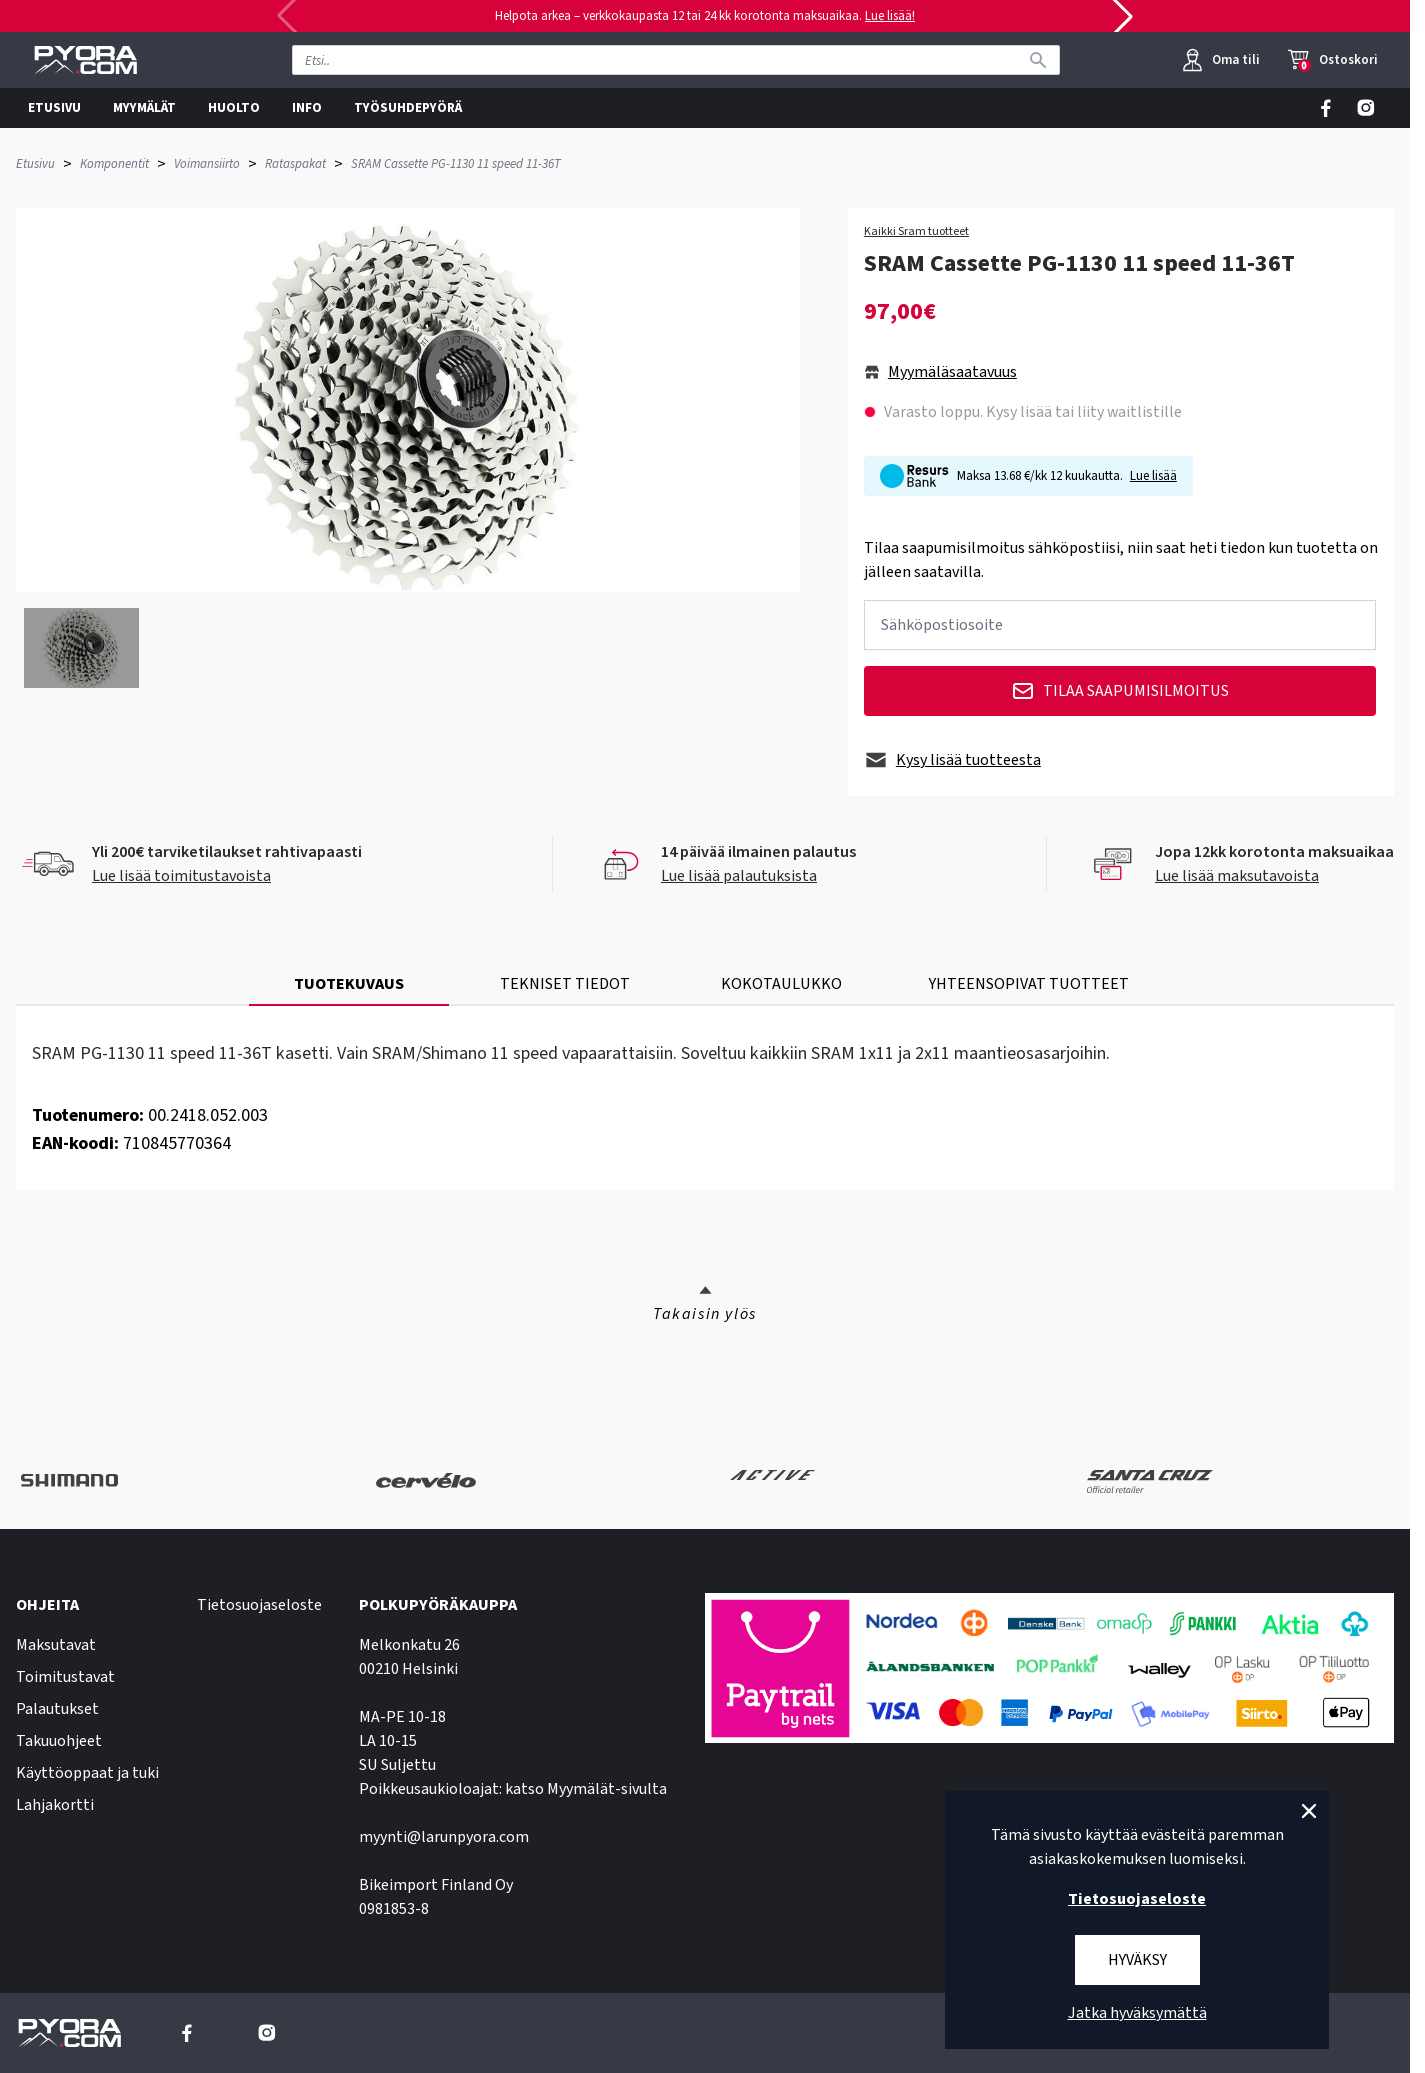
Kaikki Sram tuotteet (916, 232)
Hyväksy (1137, 1960)
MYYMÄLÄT (144, 108)
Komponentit (114, 164)
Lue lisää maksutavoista (1237, 876)
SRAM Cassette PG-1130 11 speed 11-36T (456, 164)
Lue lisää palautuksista (739, 876)
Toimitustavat (65, 1677)
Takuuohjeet (59, 1741)
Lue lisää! (890, 16)
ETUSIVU (54, 108)
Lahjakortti (55, 1805)
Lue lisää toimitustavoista (181, 876)
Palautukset (57, 1709)
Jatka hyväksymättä (1137, 2013)
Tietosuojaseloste (259, 1605)
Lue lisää (1153, 476)
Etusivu (35, 164)
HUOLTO (234, 108)
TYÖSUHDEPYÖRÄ (408, 108)
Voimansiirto (207, 164)
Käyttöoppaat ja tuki (87, 1773)
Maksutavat (56, 1645)
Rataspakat (295, 164)
